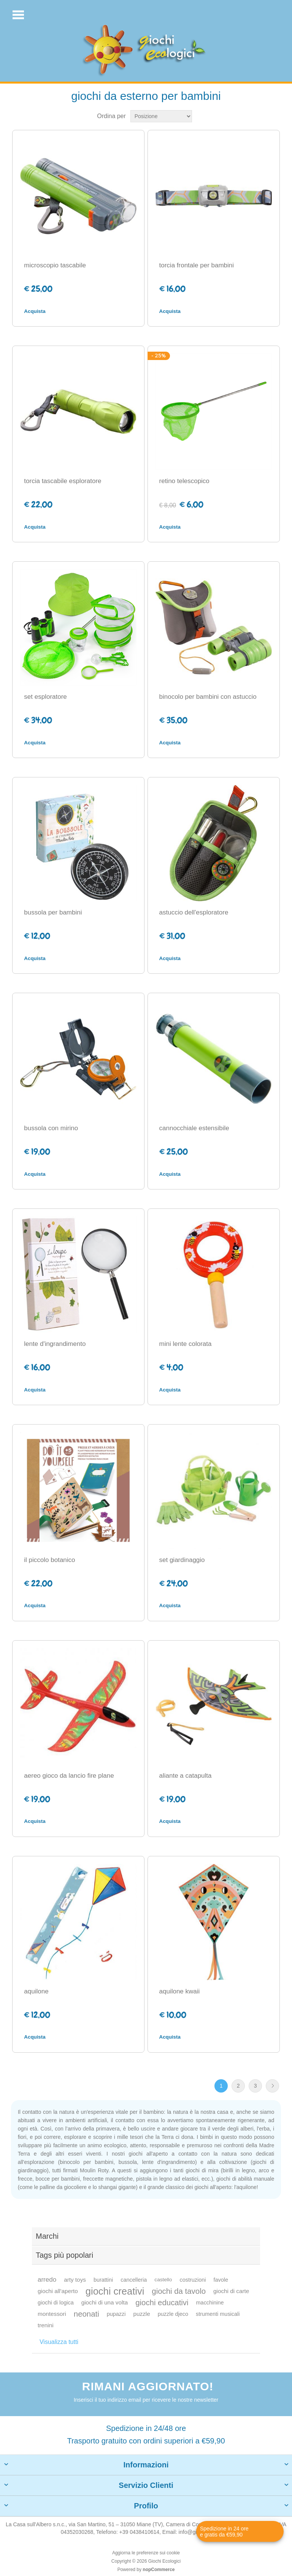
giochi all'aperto (58, 2291)
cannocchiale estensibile (194, 1128)
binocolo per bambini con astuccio (208, 696)
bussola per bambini (53, 912)
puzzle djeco (173, 2314)
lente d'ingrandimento (55, 1343)
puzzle (141, 2314)
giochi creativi (115, 2291)
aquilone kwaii (179, 1991)
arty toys (75, 2279)
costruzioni (192, 2280)
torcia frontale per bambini (196, 265)
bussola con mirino (51, 1128)
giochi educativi (161, 2302)
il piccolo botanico (49, 1560)
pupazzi (116, 2314)
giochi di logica (56, 2303)
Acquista (34, 311)
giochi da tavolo (179, 2291)
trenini (46, 2325)
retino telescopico (184, 481)
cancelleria (134, 2280)
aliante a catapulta (185, 1775)
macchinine (210, 2303)
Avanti (272, 2086)
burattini (103, 2280)
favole (220, 2280)
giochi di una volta (104, 2302)
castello (163, 2279)
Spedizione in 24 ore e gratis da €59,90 (224, 2531)
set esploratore (45, 696)
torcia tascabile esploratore (62, 481)
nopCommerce (159, 2569)
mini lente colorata (185, 1343)
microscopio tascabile (55, 265)
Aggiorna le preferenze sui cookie (146, 2552)
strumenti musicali (218, 2314)
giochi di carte (231, 2291)
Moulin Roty (94, 2170)
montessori (52, 2314)
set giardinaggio (182, 1560)
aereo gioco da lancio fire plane (69, 1775)
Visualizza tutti (59, 2342)
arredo (47, 2279)
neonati (86, 2314)
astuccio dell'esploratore (194, 912)
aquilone (36, 1991)
